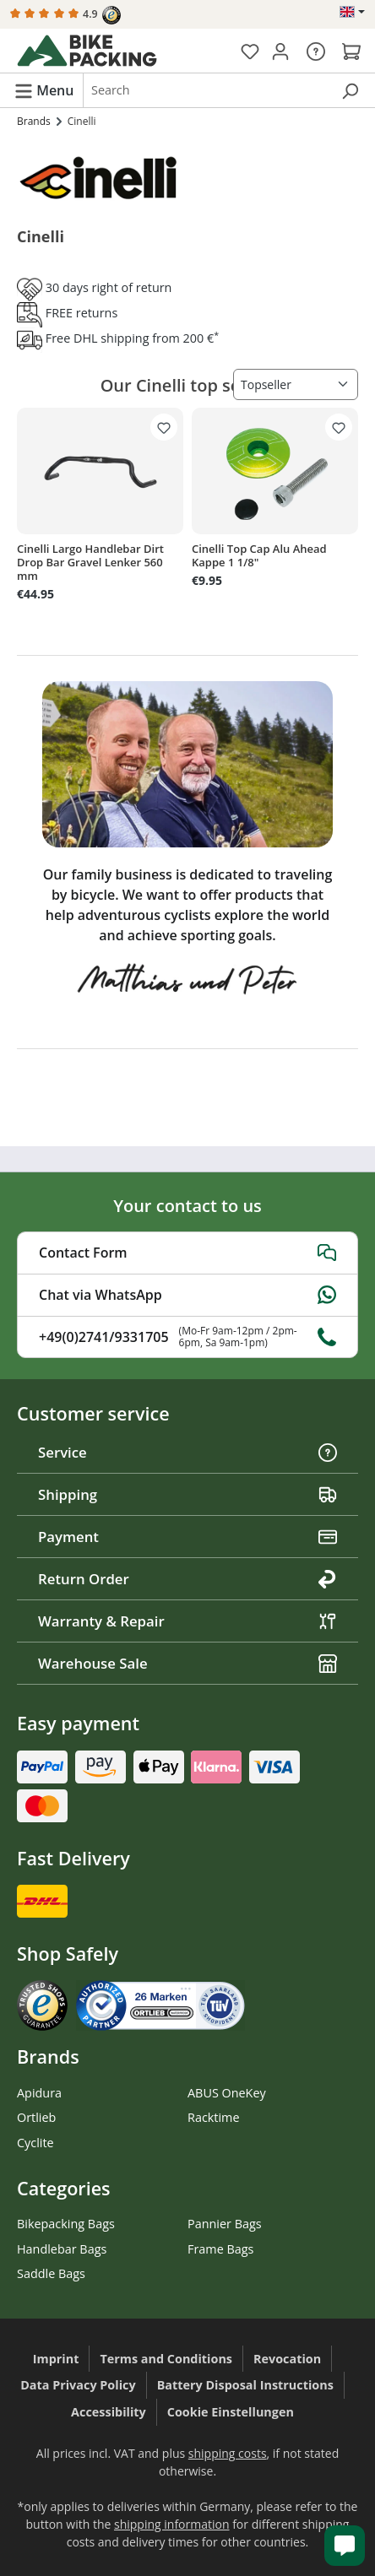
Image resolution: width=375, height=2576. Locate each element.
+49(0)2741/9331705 (187, 1336)
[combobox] (207, 90)
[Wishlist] (250, 51)
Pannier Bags (225, 2224)
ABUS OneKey (227, 2093)
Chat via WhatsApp (187, 1294)
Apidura (39, 2093)
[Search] (349, 90)
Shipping (187, 1494)
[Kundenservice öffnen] (344, 2545)
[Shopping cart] (351, 51)
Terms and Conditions (166, 2359)
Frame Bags (220, 2249)
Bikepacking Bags (66, 2224)
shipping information (172, 2524)
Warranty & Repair (187, 1621)
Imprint (56, 2359)
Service (187, 1452)
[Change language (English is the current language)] (352, 12)
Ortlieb (36, 2117)
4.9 (65, 15)
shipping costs (227, 2453)
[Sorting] (295, 384)
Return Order (187, 1578)
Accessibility (108, 2412)
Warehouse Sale (187, 1663)
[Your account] (280, 51)
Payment (187, 1536)
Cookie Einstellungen (230, 2412)
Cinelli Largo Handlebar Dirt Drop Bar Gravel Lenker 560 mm (90, 562)
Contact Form (187, 1252)
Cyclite (35, 2143)
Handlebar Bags (61, 2249)
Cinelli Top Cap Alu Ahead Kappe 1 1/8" (259, 555)
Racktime (214, 2117)
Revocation (287, 2359)
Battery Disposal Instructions (245, 2385)
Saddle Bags (51, 2273)
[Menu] (44, 89)
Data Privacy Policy (78, 2385)
